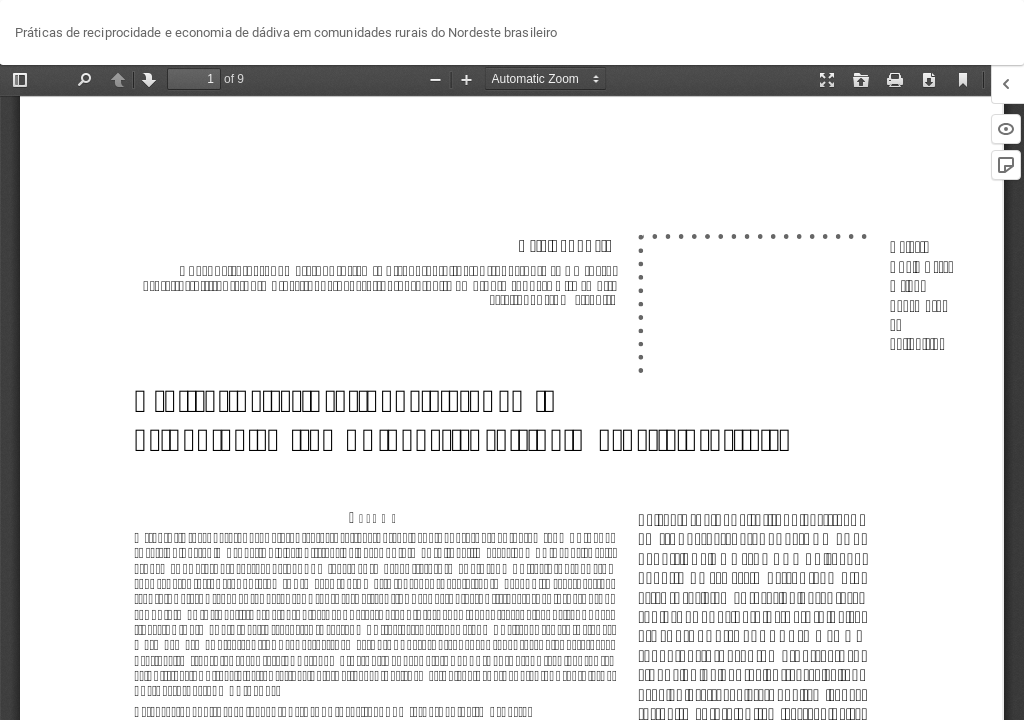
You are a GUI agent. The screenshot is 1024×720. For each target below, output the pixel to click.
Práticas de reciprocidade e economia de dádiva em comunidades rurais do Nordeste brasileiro (286, 32)
